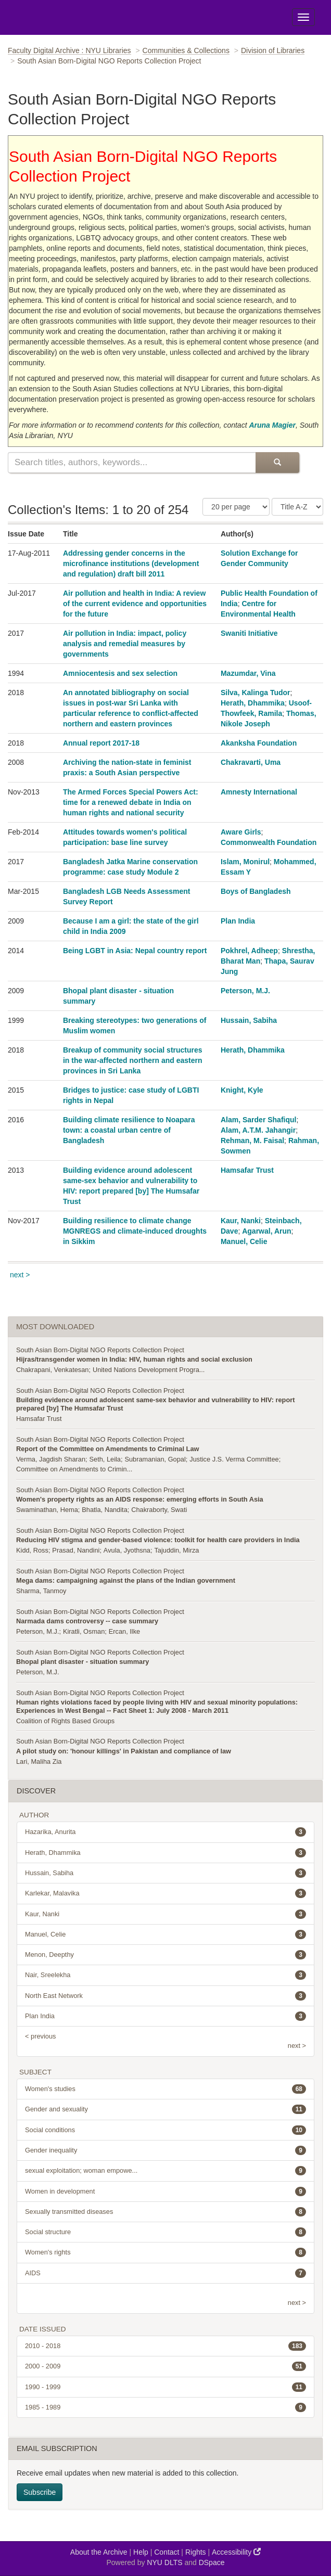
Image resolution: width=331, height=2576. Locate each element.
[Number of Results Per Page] (236, 507)
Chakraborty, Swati (159, 1510)
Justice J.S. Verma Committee (233, 1459)
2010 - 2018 (165, 2346)
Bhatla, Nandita (105, 1510)
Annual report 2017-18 (101, 743)
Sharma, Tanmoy (41, 1591)
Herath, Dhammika (253, 703)
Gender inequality (165, 2150)
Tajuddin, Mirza (176, 1550)
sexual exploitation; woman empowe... (165, 2170)
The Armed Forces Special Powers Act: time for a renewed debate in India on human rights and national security (130, 802)
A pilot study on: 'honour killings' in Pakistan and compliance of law (123, 1751)
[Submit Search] (277, 462)
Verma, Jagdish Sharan (50, 1459)
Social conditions (165, 2130)
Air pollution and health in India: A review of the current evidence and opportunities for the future (135, 603)
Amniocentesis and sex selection (120, 673)
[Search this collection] (132, 462)
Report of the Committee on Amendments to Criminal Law (107, 1449)
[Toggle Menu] (303, 17)
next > (20, 1275)
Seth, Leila (104, 1459)
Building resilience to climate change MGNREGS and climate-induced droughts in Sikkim (135, 1231)
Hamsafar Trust (247, 1170)
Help (140, 2552)
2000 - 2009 (165, 2366)
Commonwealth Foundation (268, 842)
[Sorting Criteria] (297, 507)
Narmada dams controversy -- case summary (87, 1621)
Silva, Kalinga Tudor (255, 692)
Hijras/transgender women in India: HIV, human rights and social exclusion (134, 1359)
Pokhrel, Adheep (249, 950)
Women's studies (165, 2089)
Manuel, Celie (244, 1241)
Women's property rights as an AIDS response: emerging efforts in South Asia (139, 1499)
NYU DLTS (164, 2562)
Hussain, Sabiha (249, 1020)
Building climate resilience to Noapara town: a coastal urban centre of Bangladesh (129, 1130)
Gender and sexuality (165, 2109)
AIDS (165, 2273)
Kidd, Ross (32, 1550)
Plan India (238, 921)
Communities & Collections (186, 50)
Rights (195, 2552)
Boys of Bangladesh (256, 891)
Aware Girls (241, 832)
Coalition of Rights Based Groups (65, 1721)
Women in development (165, 2191)
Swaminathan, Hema (47, 1510)
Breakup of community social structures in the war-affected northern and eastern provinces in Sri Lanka (132, 1060)
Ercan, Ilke (124, 1631)
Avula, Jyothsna (127, 1550)
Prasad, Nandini (75, 1550)
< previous (40, 2036)
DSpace (212, 2562)
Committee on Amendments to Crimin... (74, 1469)
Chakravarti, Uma (251, 762)
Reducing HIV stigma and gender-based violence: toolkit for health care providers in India (158, 1540)
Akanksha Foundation (259, 743)
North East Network (165, 1996)
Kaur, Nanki (241, 1220)
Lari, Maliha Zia (38, 1761)
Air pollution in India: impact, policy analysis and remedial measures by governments (124, 643)
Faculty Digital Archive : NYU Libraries (69, 50)
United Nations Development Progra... (149, 1370)
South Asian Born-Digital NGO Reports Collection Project (100, 1350)
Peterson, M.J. (245, 990)
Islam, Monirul (245, 861)
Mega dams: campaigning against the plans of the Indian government (125, 1580)
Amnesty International (259, 792)
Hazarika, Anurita (165, 1832)
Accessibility (236, 2551)
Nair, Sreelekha (165, 1975)
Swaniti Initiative (249, 633)
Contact (166, 2552)
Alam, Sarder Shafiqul (258, 1120)
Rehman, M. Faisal (252, 1140)
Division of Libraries (272, 50)
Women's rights (165, 2252)
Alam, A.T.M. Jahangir (258, 1130)
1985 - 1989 (165, 2407)
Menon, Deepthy (165, 1954)
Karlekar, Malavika (165, 1893)
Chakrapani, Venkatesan (52, 1370)
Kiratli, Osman (84, 1631)
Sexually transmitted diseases (165, 2211)
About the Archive (99, 2552)
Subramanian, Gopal (154, 1459)
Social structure (165, 2232)
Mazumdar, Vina (248, 673)
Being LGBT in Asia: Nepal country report (135, 950)
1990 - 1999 (165, 2387)
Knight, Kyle (242, 1090)
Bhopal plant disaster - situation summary (82, 1661)
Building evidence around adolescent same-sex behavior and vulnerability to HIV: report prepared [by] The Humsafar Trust (155, 1404)
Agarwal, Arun (266, 1231)
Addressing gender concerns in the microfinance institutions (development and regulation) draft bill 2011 (131, 563)
